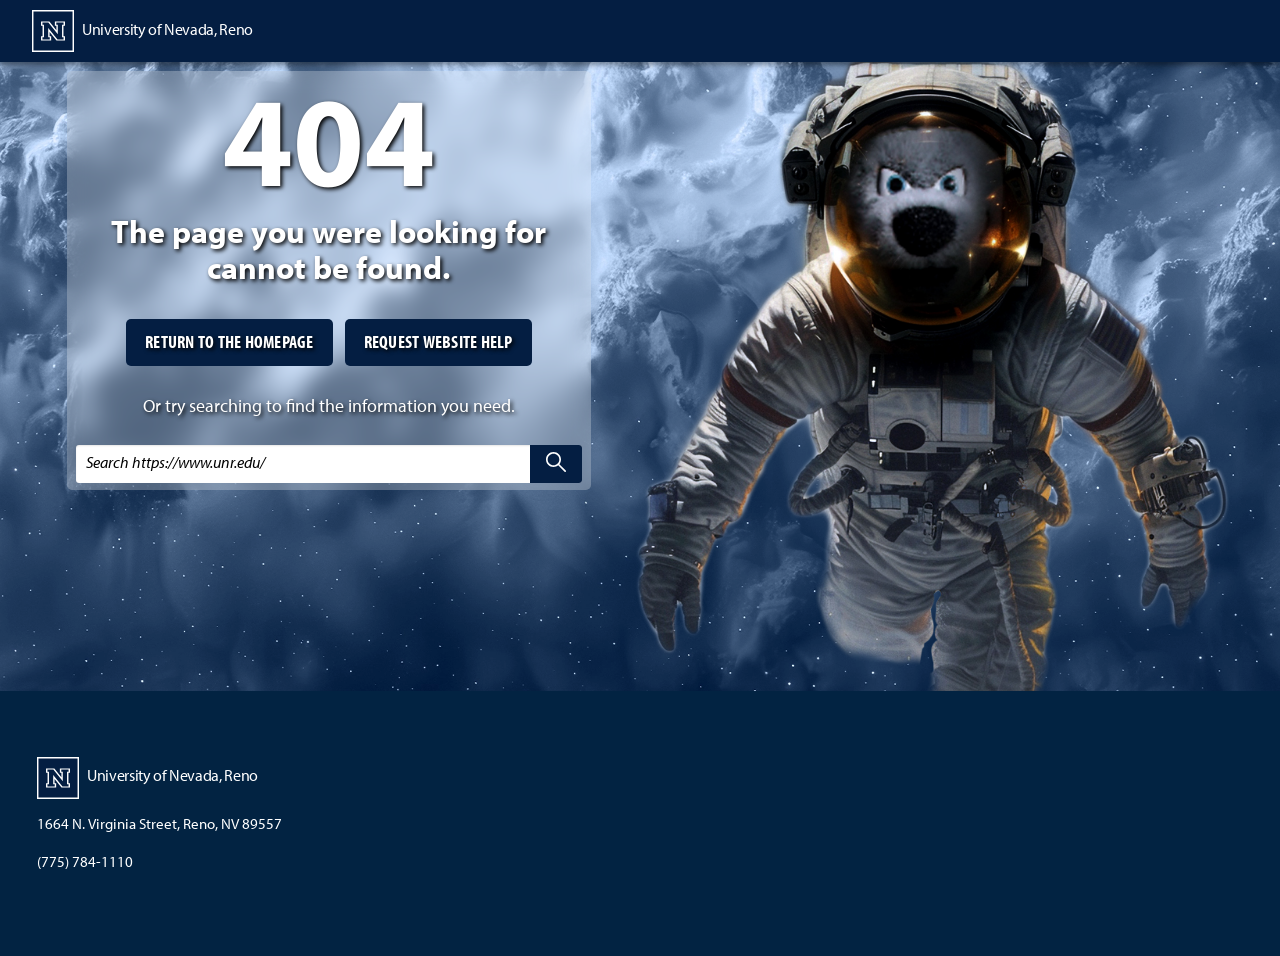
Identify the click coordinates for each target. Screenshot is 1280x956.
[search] (556, 464)
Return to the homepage (229, 341)
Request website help (438, 341)
